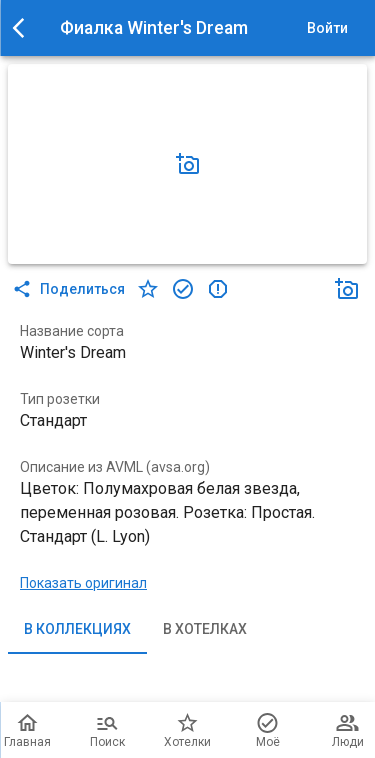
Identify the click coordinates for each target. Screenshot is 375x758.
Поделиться (70, 289)
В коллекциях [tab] (77, 630)
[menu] (24, 28)
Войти (327, 28)
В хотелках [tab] (205, 630)
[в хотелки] (148, 289)
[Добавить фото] (188, 164)
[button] (188, 164)
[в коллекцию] (183, 289)
